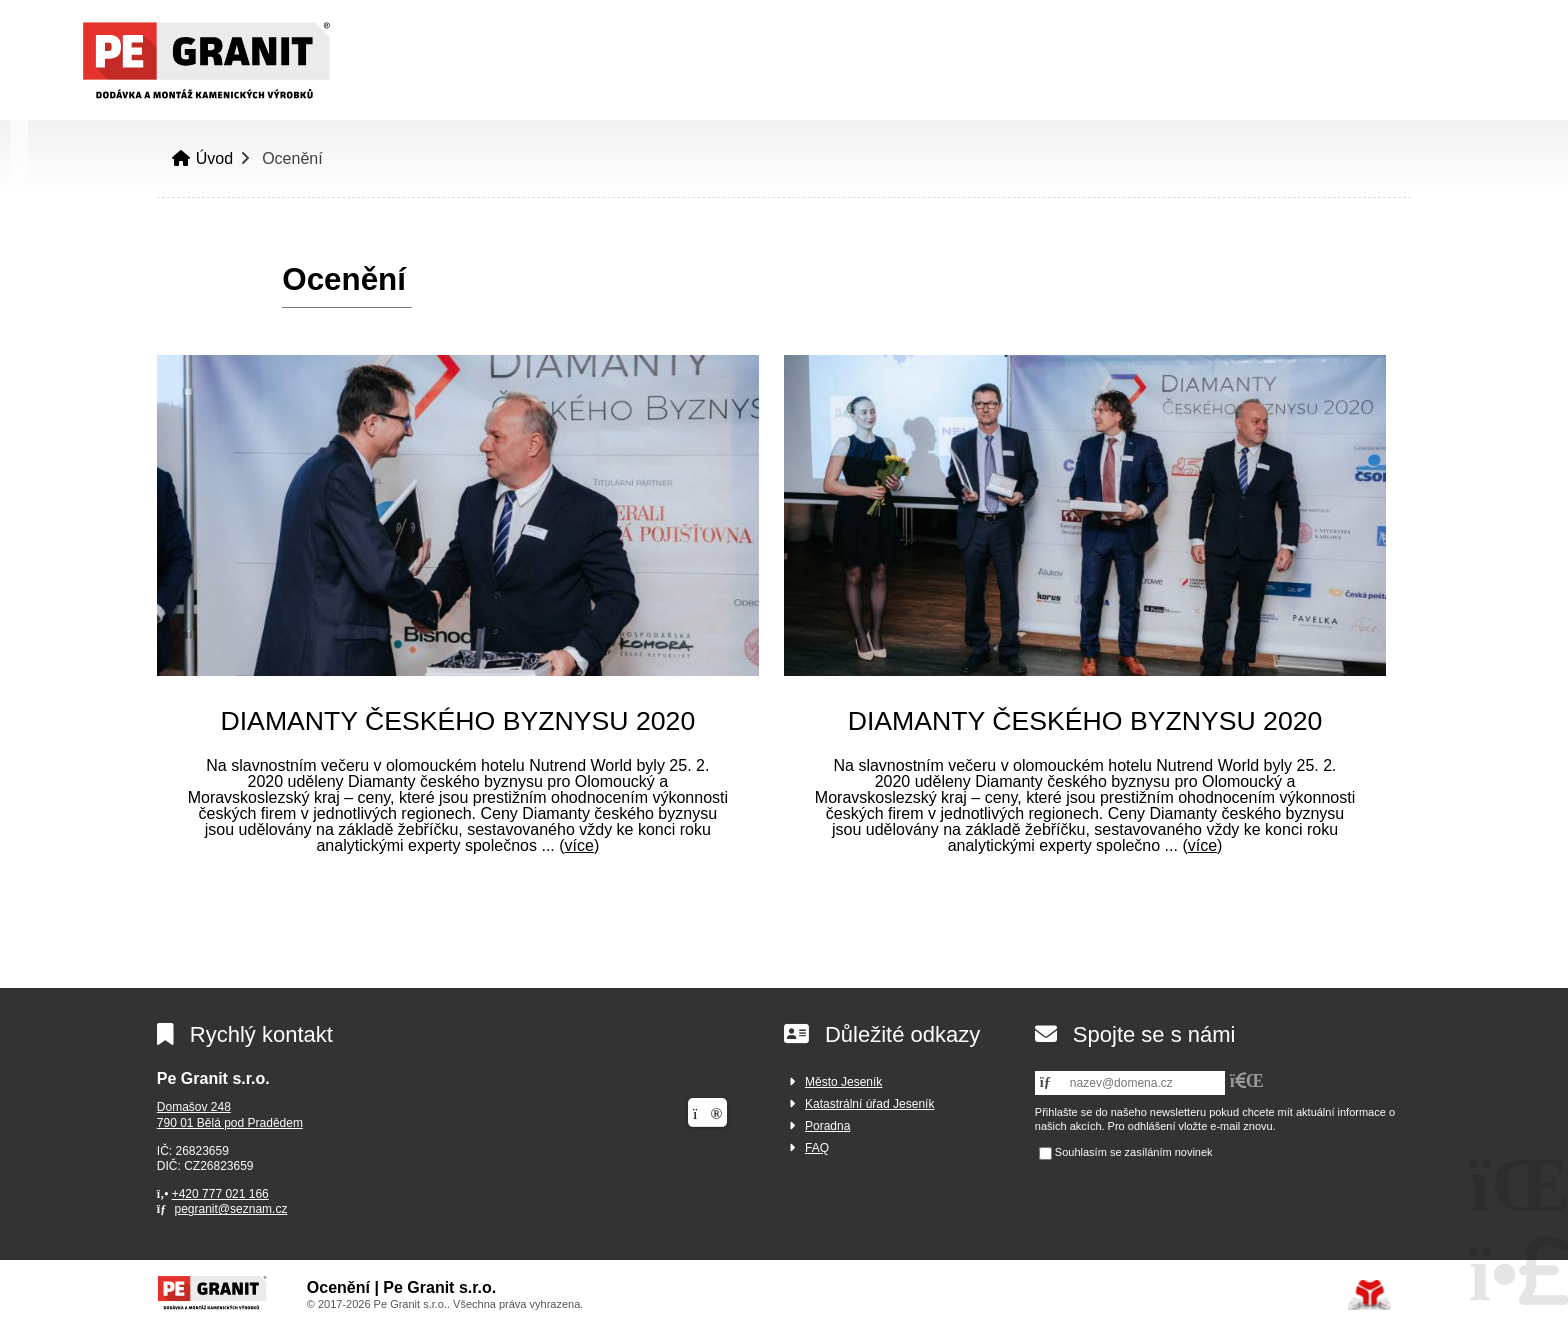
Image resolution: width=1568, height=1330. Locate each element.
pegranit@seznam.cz (230, 1209)
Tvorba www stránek (1369, 1295)
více (579, 845)
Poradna (827, 1126)
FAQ (817, 1148)
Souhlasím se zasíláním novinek (1134, 1153)
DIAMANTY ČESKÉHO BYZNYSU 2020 (457, 721)
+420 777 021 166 (220, 1194)
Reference (1203, 85)
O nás (1095, 85)
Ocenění (1324, 85)
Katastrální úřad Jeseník (869, 1104)
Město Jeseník (843, 1082)
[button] (1423, 21)
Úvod (195, 60)
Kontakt (1432, 85)
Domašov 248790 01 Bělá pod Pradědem (230, 1115)
